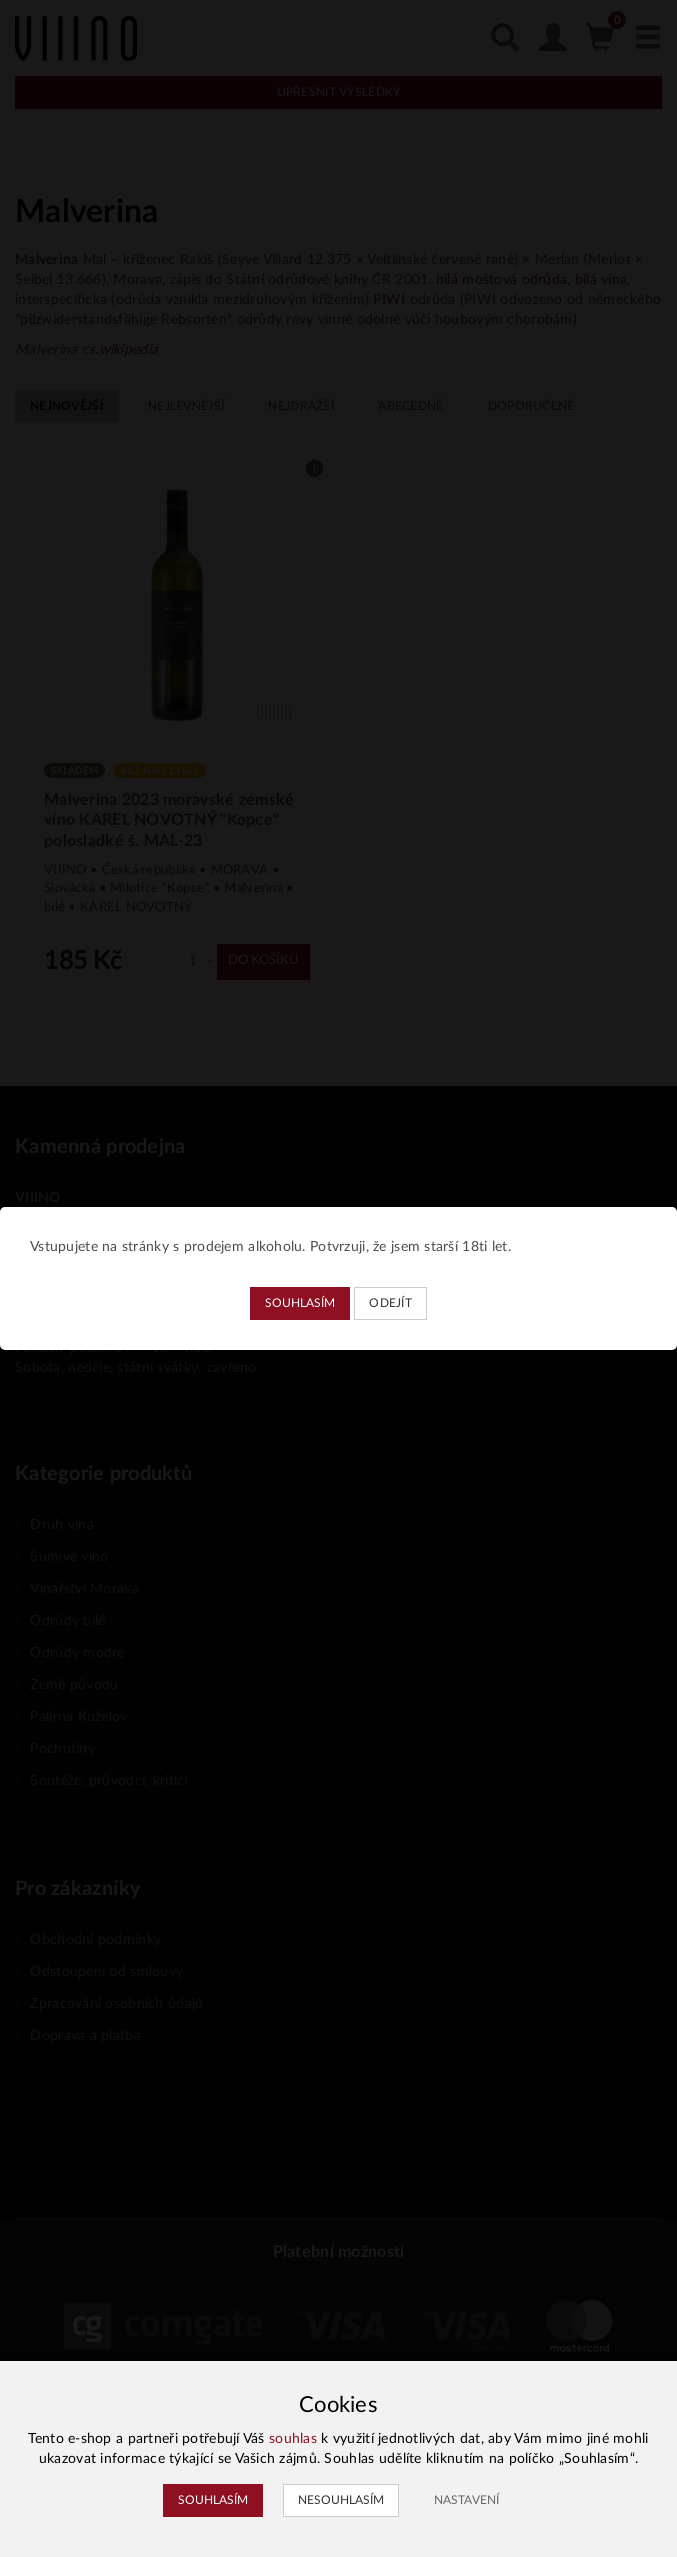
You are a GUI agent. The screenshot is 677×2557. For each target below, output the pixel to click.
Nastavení (466, 2500)
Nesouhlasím (341, 2500)
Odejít (390, 1303)
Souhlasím (300, 1303)
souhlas (293, 2439)
